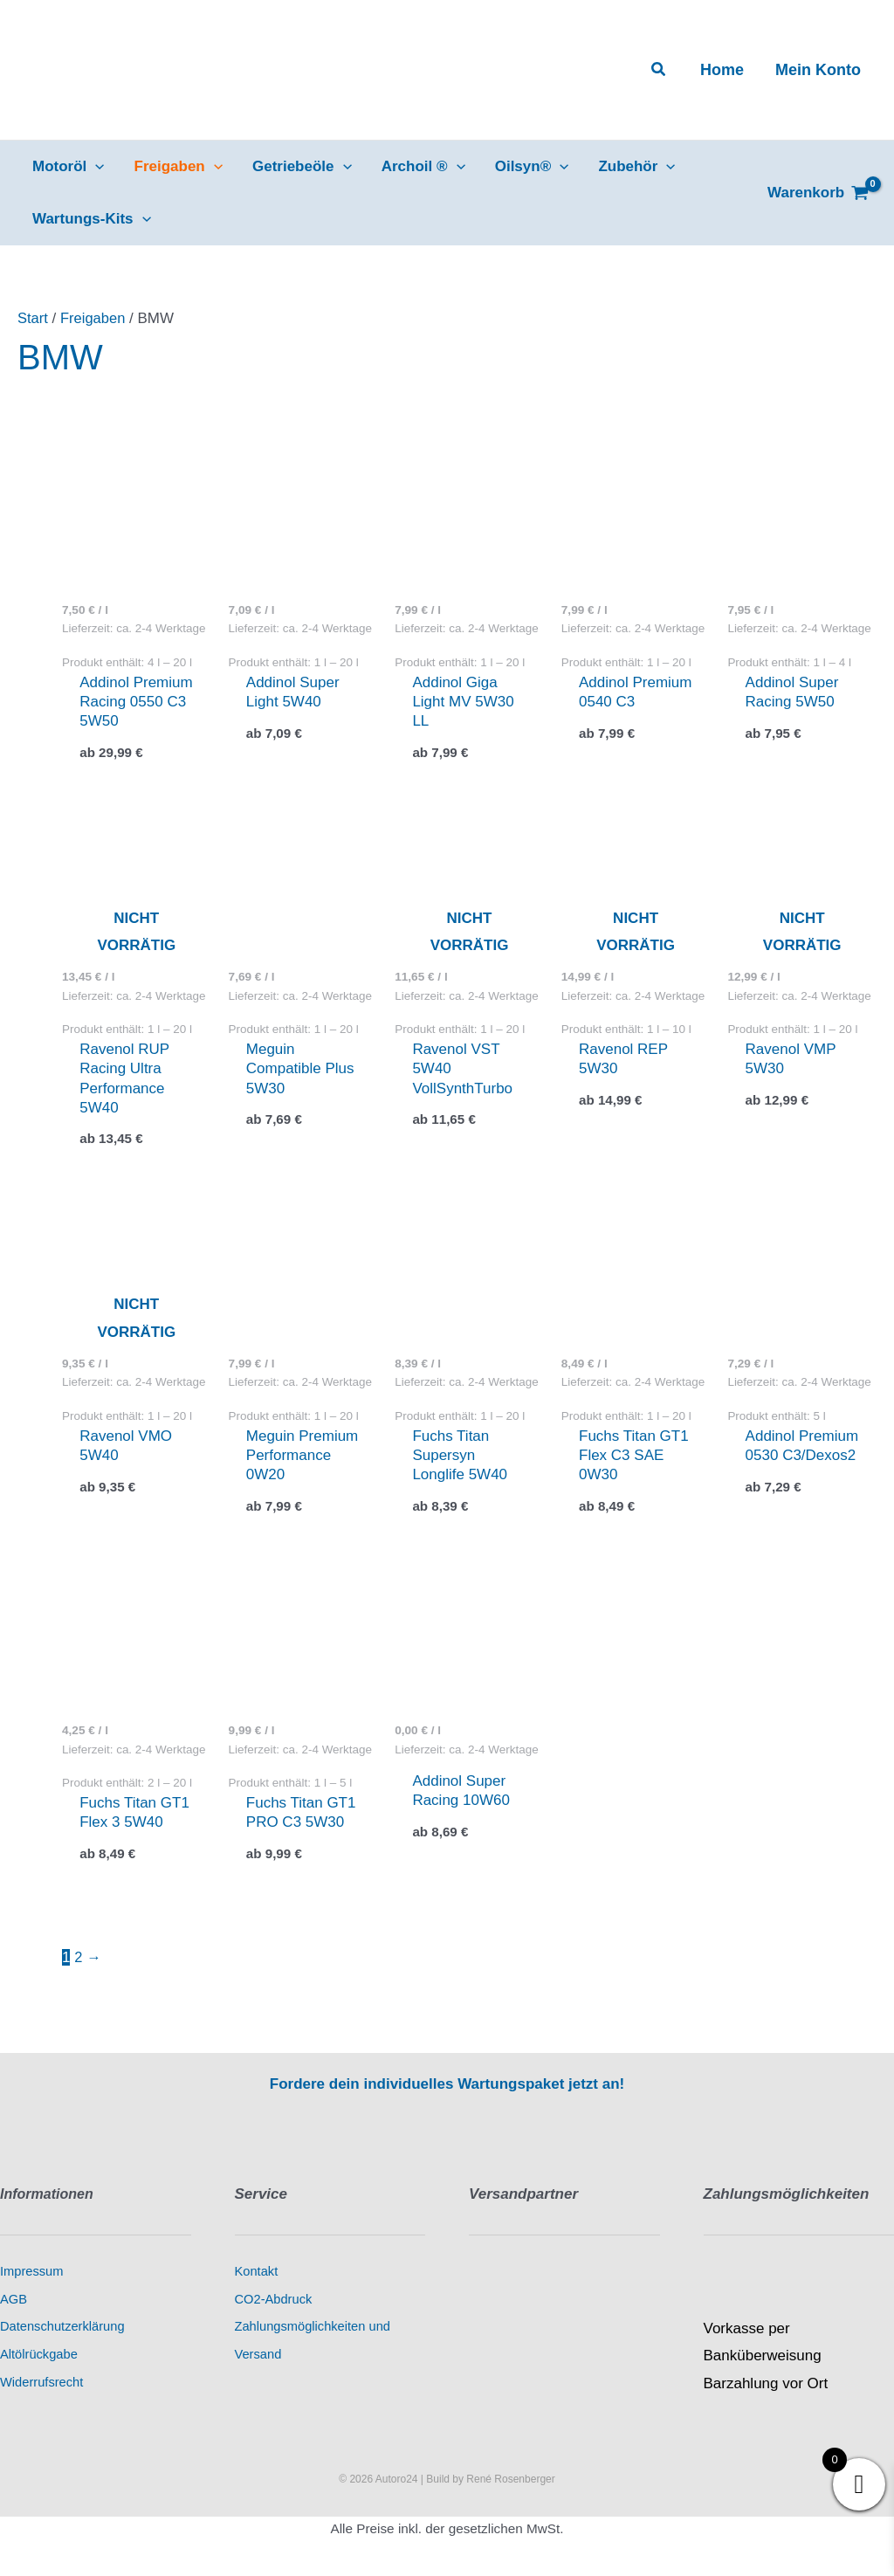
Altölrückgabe (39, 2358)
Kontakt (257, 2276)
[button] (659, 70)
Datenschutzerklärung (62, 2331)
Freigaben (94, 318)
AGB (13, 2303)
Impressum (31, 2276)
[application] (95, 167)
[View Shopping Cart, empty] (818, 192)
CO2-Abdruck (274, 2303)
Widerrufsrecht (41, 2386)
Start (33, 318)
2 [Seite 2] (78, 1961)
